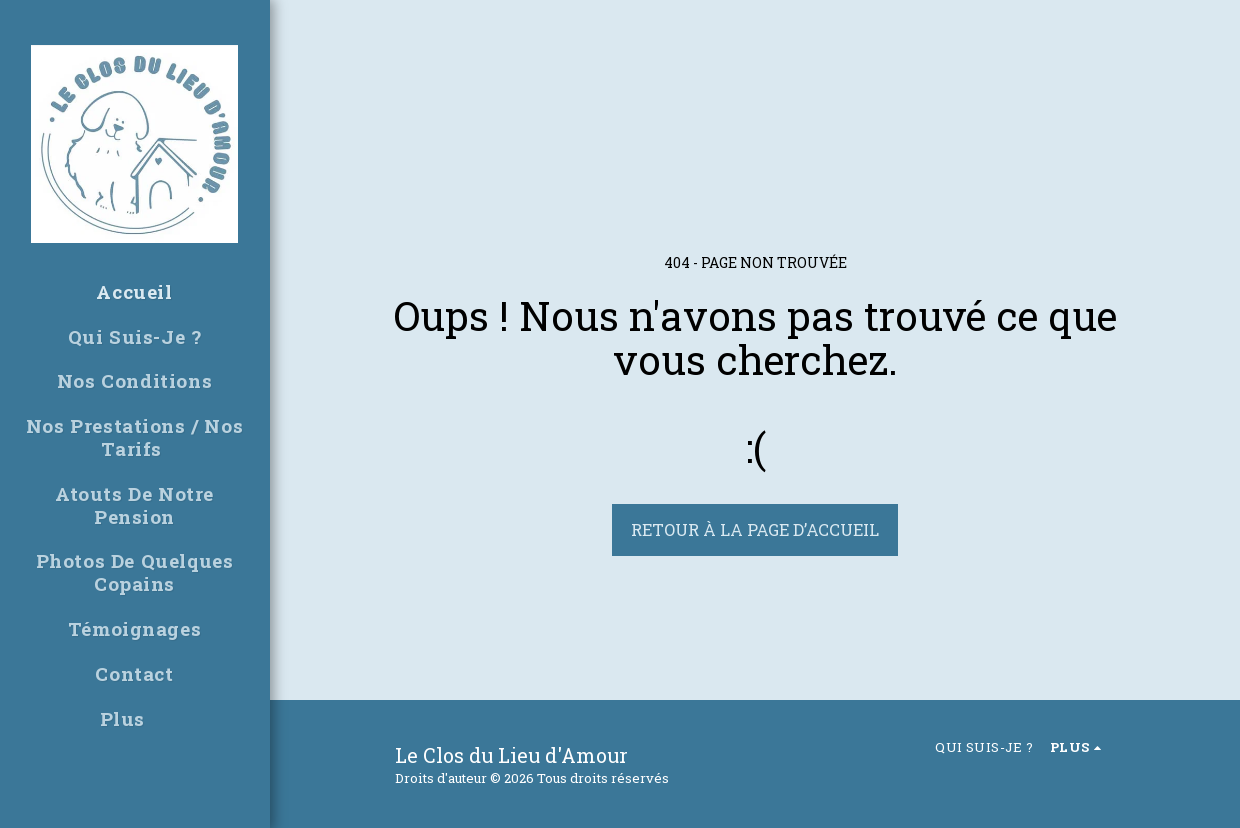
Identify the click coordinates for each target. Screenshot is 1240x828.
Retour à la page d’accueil (755, 529)
